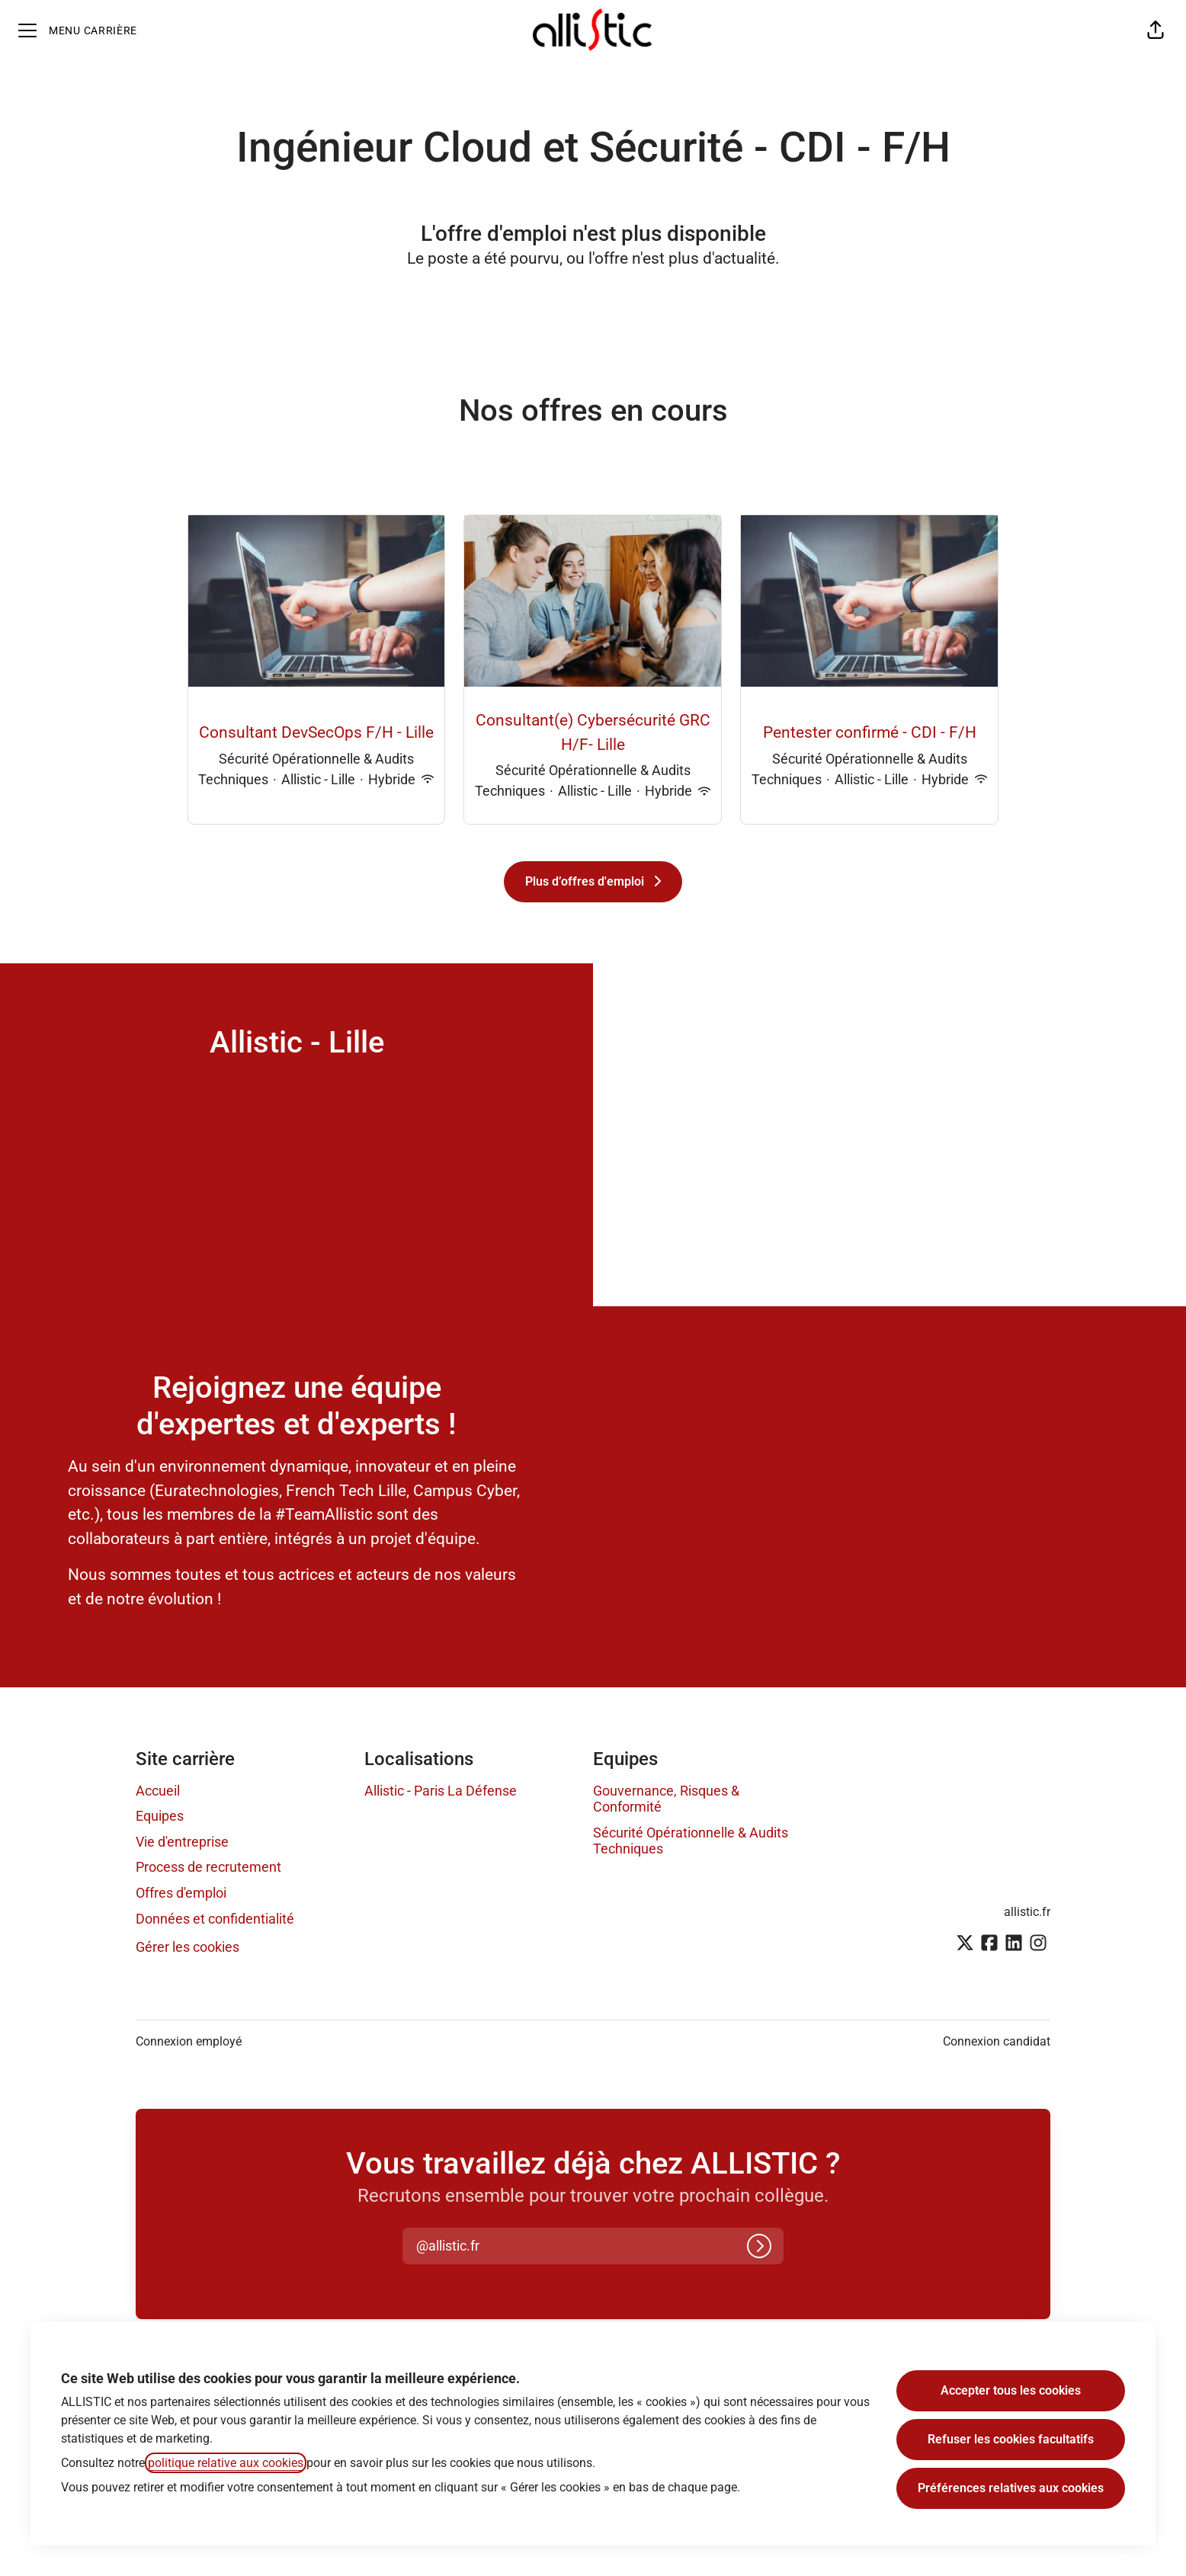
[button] (1155, 30)
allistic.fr (1027, 1912)
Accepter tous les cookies (1011, 2390)
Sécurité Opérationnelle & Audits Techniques (690, 1841)
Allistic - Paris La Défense (440, 1791)
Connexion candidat (996, 2041)
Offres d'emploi (181, 1893)
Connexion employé (189, 2041)
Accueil (158, 1791)
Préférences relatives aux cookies (1011, 2488)
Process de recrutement (208, 1867)
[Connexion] (759, 2246)
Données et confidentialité (215, 1919)
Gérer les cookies (187, 1947)
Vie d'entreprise (182, 1842)
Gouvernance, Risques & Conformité (666, 1799)
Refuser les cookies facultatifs (1011, 2439)
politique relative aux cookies (225, 2463)
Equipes (160, 1816)
